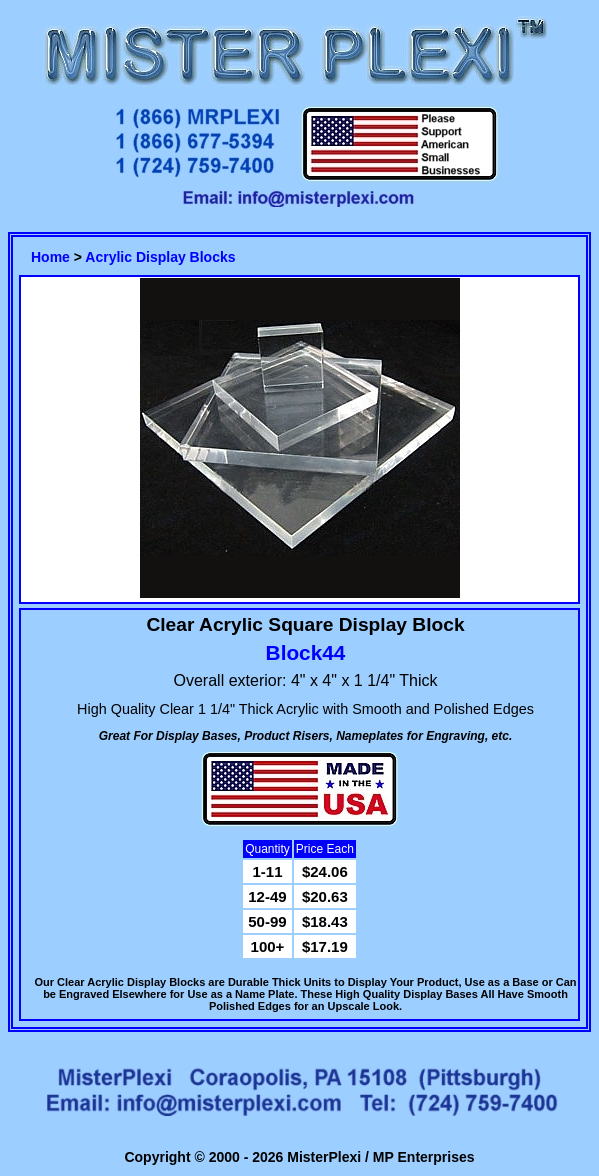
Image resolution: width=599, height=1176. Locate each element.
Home (50, 257)
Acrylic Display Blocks (160, 257)
